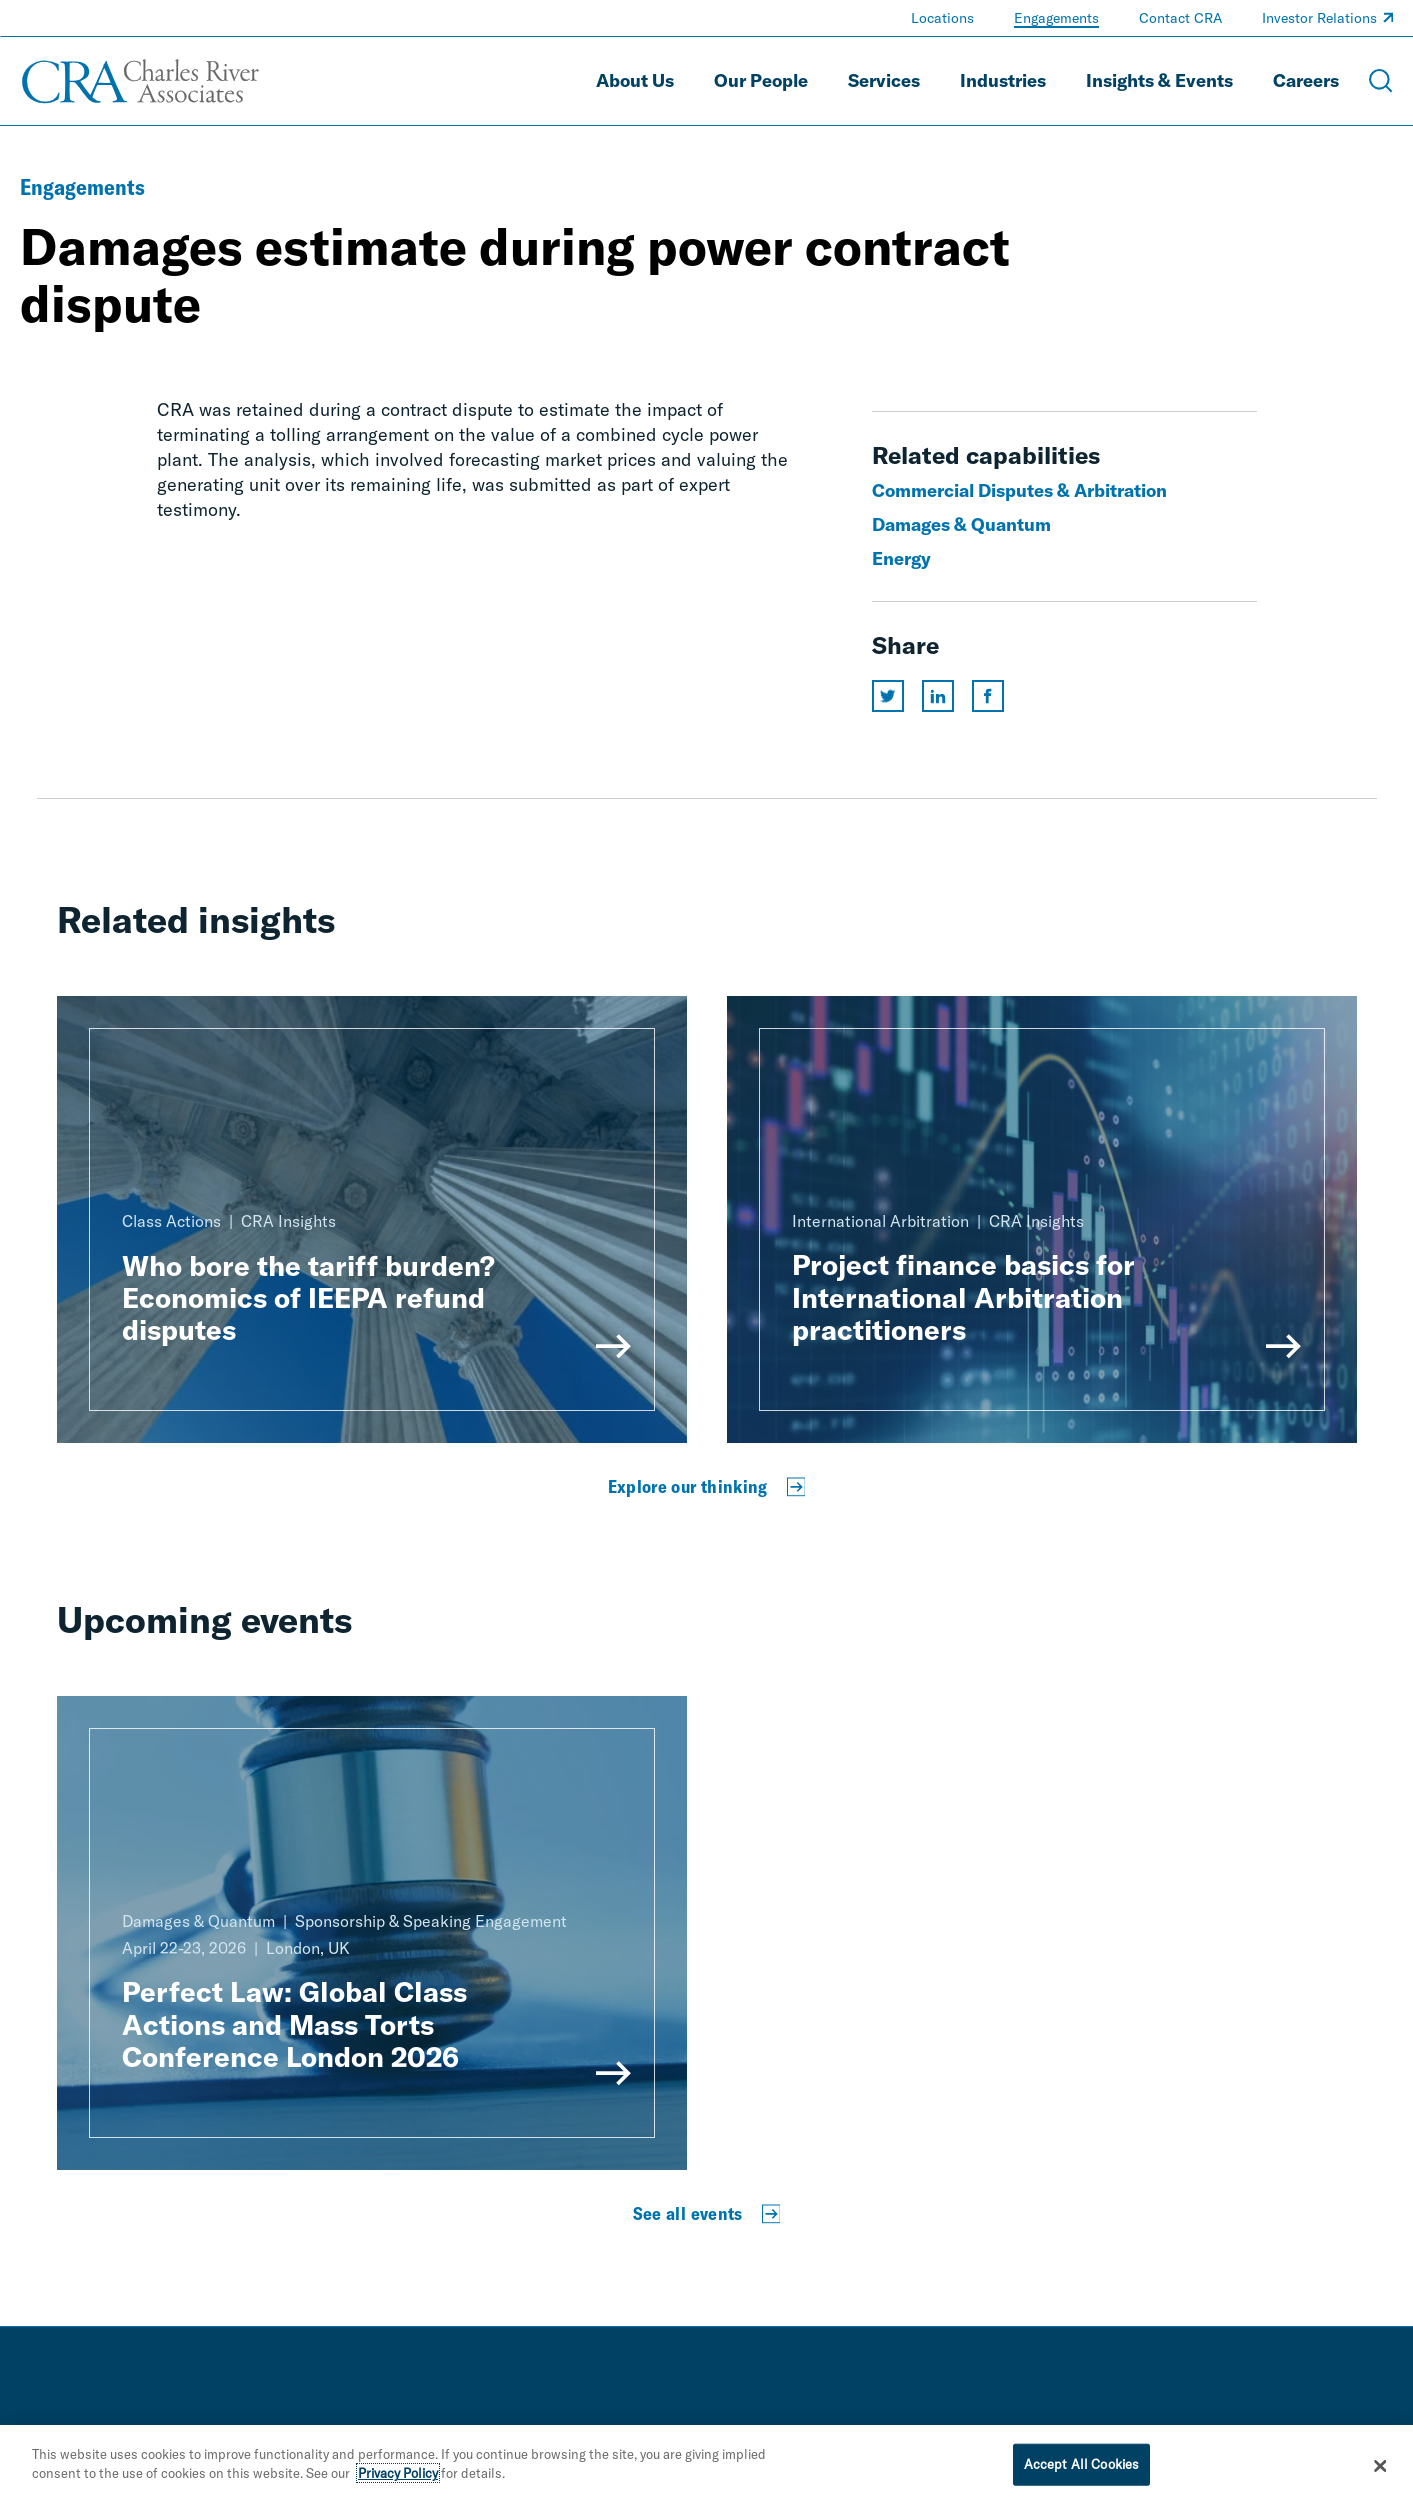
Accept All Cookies (1081, 2467)
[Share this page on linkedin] (938, 696)
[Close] (1380, 2469)
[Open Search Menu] (1381, 81)
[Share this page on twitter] (888, 696)
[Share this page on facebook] (988, 696)
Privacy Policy (398, 2476)
